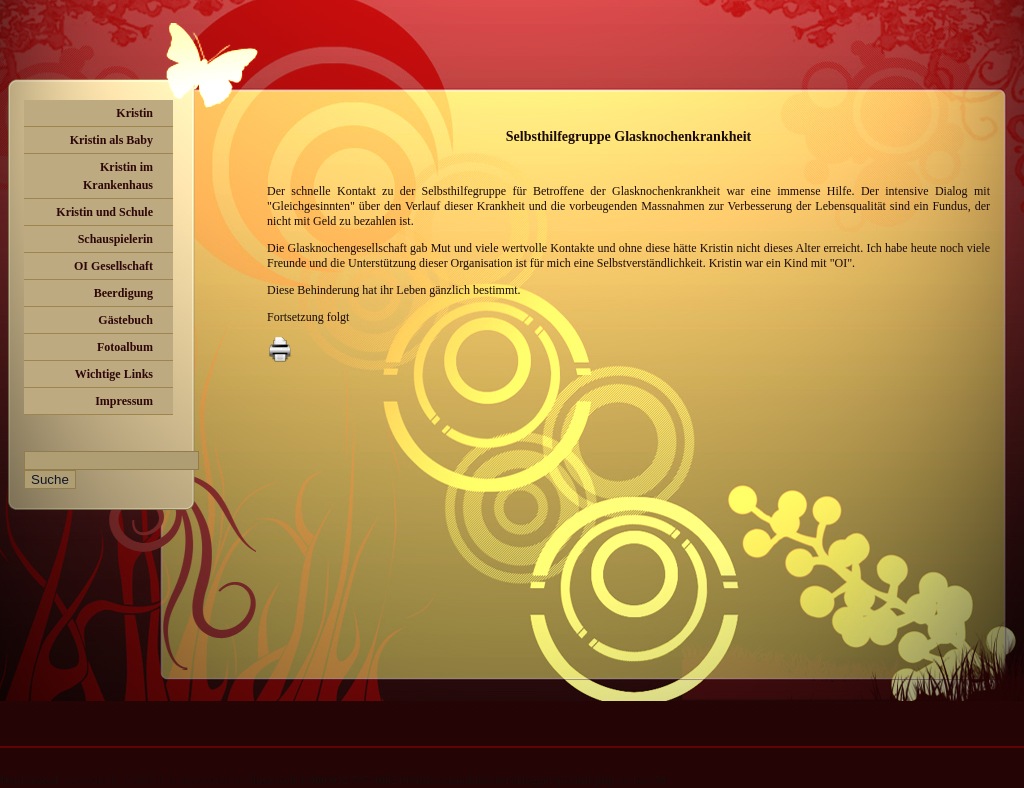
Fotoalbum (125, 347)
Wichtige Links (114, 374)
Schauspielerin (115, 239)
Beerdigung (123, 293)
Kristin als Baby (111, 140)
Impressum (124, 401)
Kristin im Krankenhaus (118, 176)
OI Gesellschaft (113, 266)
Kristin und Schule (104, 212)
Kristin (134, 113)
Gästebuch (125, 320)
